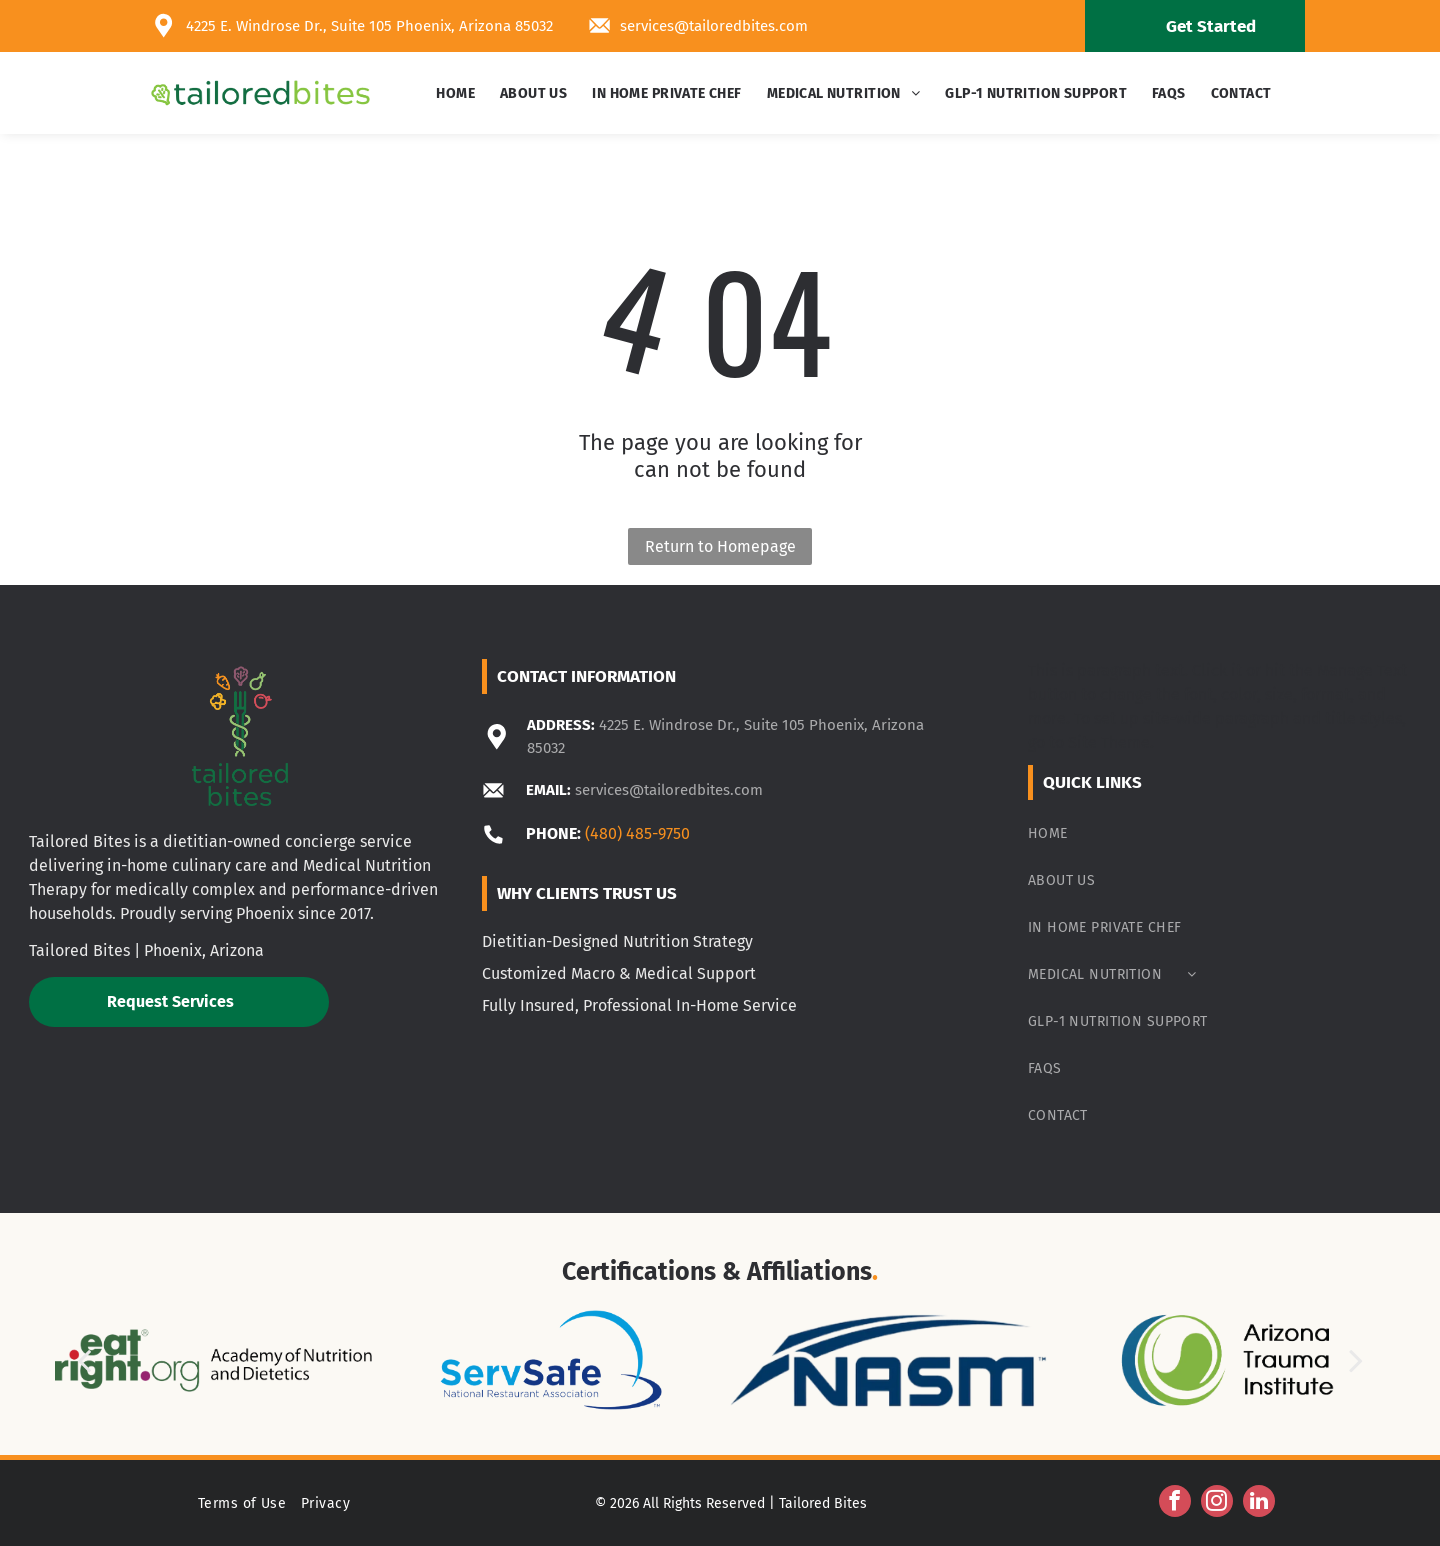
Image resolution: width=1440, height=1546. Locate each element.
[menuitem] (458, 93)
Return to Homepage (720, 546)
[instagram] (1217, 1503)
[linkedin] (1259, 1503)
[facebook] (1175, 1503)
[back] (84, 1360)
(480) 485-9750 (637, 833)
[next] (1356, 1360)
